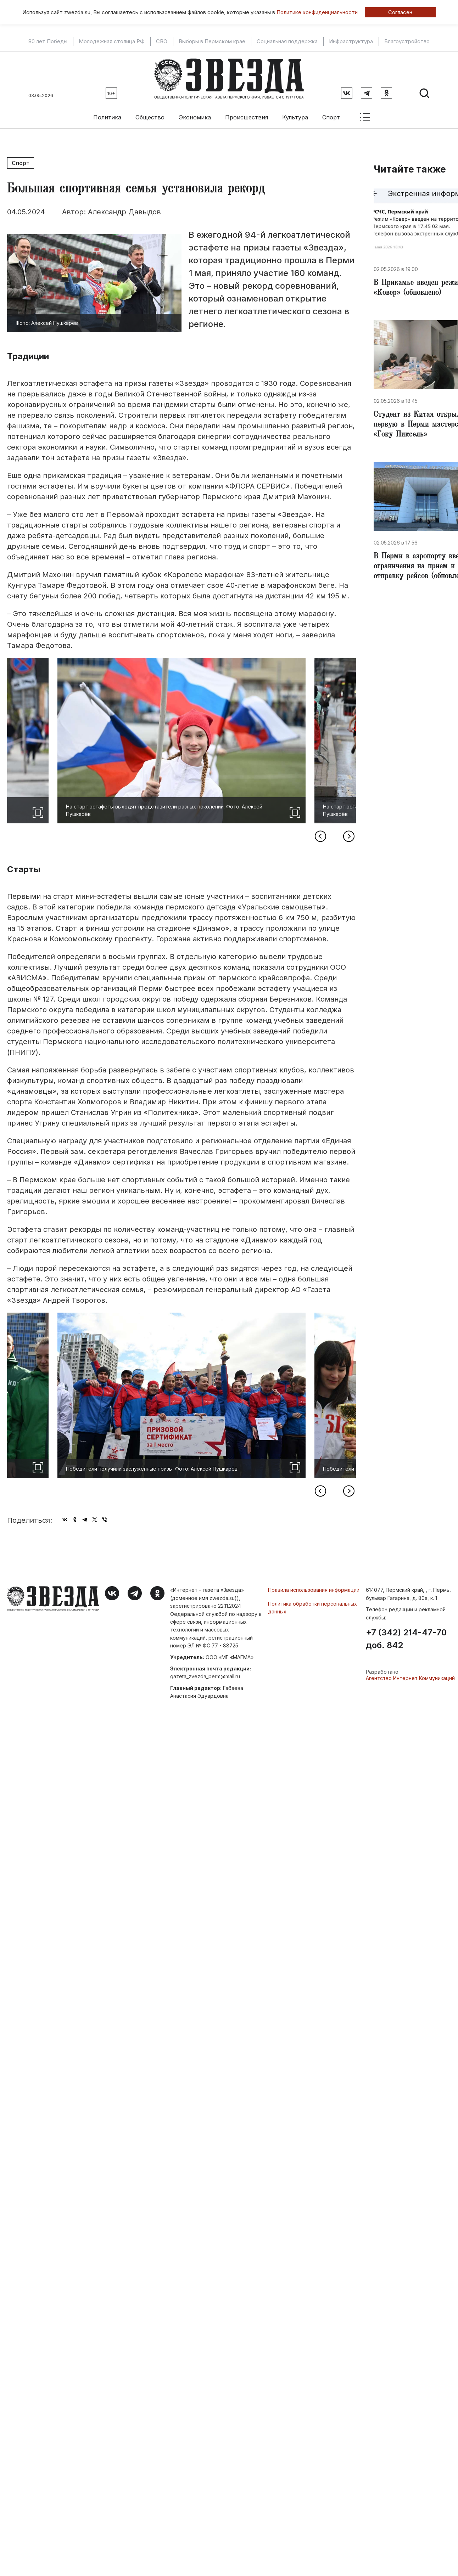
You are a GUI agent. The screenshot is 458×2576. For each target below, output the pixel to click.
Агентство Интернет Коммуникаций (410, 1678)
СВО (161, 41)
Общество (149, 117)
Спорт (331, 117)
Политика (107, 117)
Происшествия (246, 117)
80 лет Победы (47, 41)
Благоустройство (407, 41)
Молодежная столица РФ (112, 41)
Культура (295, 117)
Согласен (400, 12)
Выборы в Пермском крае (212, 41)
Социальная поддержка (287, 41)
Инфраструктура (351, 41)
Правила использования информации (313, 1590)
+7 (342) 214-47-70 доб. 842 (406, 1638)
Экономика (195, 117)
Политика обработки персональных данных (312, 1607)
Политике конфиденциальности (317, 12)
